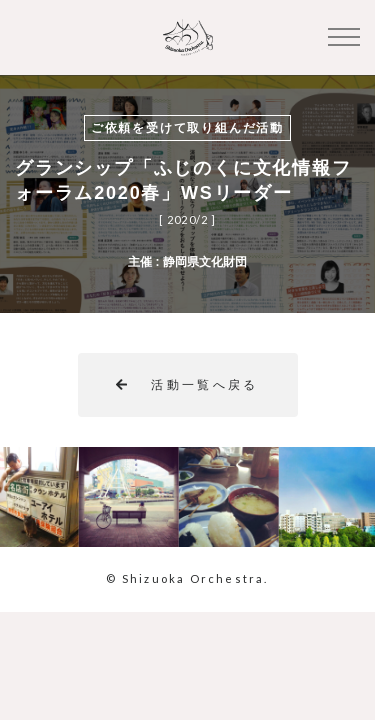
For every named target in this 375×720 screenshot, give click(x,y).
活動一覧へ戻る (187, 385)
